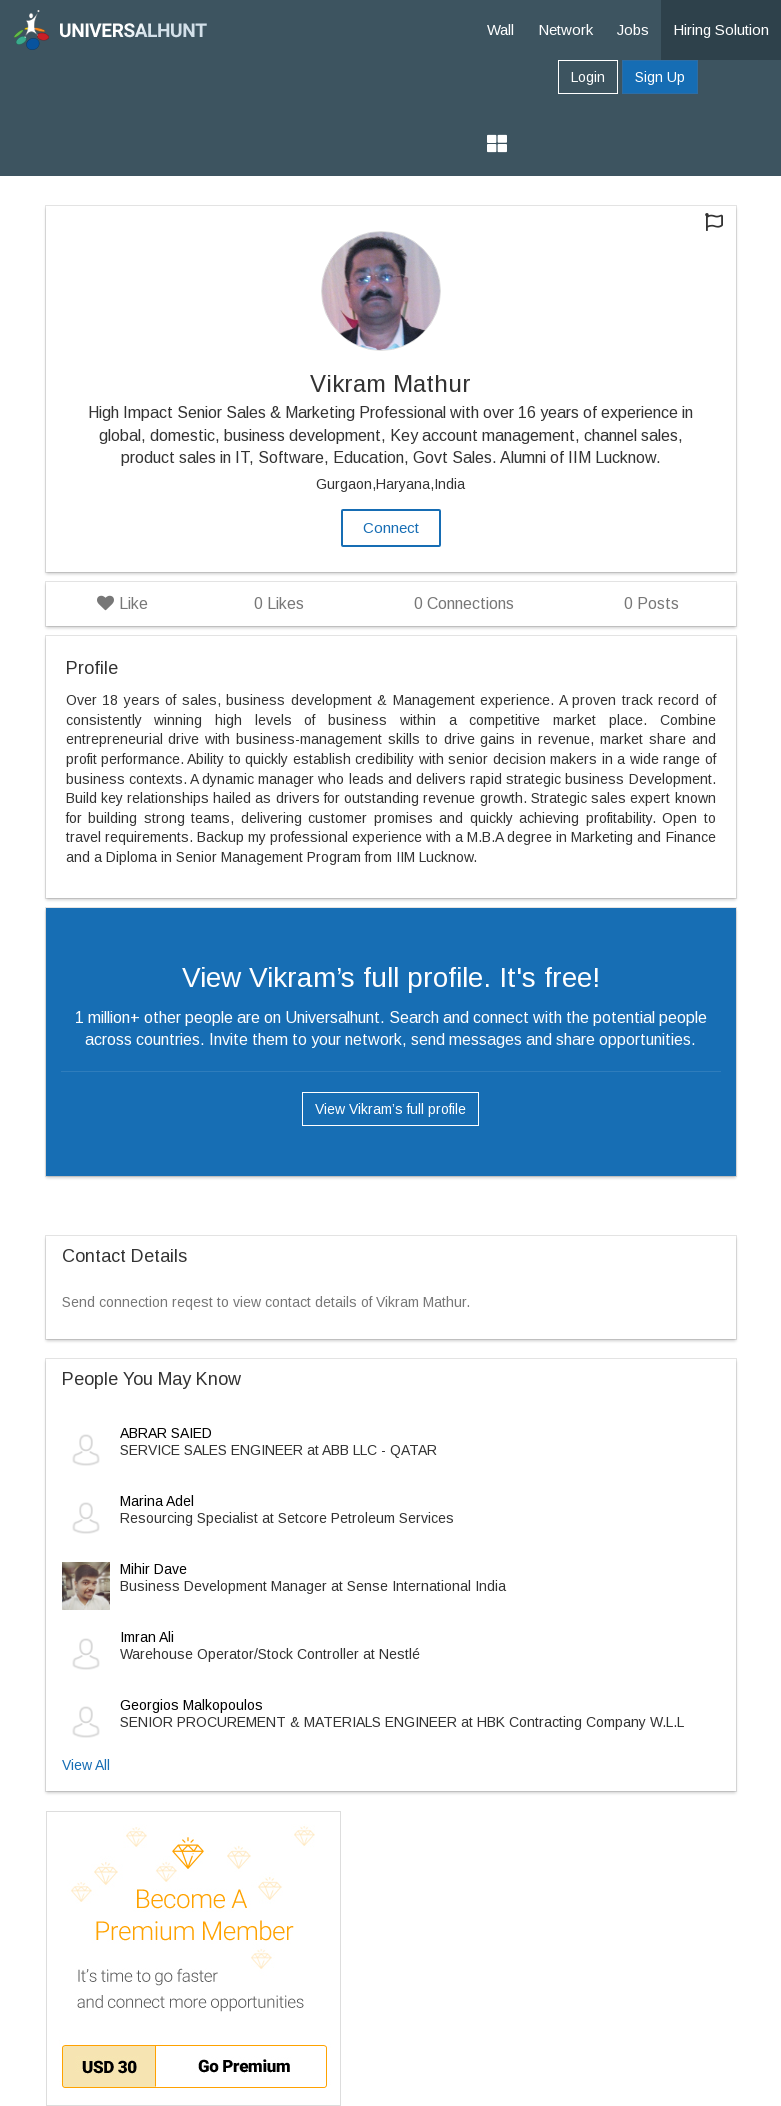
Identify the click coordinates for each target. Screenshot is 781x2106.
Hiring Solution (721, 29)
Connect (391, 527)
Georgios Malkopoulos (191, 1705)
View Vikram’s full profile (390, 1109)
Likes (279, 603)
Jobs (633, 29)
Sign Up (660, 77)
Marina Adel (157, 1501)
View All (86, 1765)
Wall (500, 29)
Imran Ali (147, 1637)
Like (122, 603)
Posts (651, 603)
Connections (464, 603)
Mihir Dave (153, 1569)
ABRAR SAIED (166, 1433)
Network (565, 29)
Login (588, 77)
